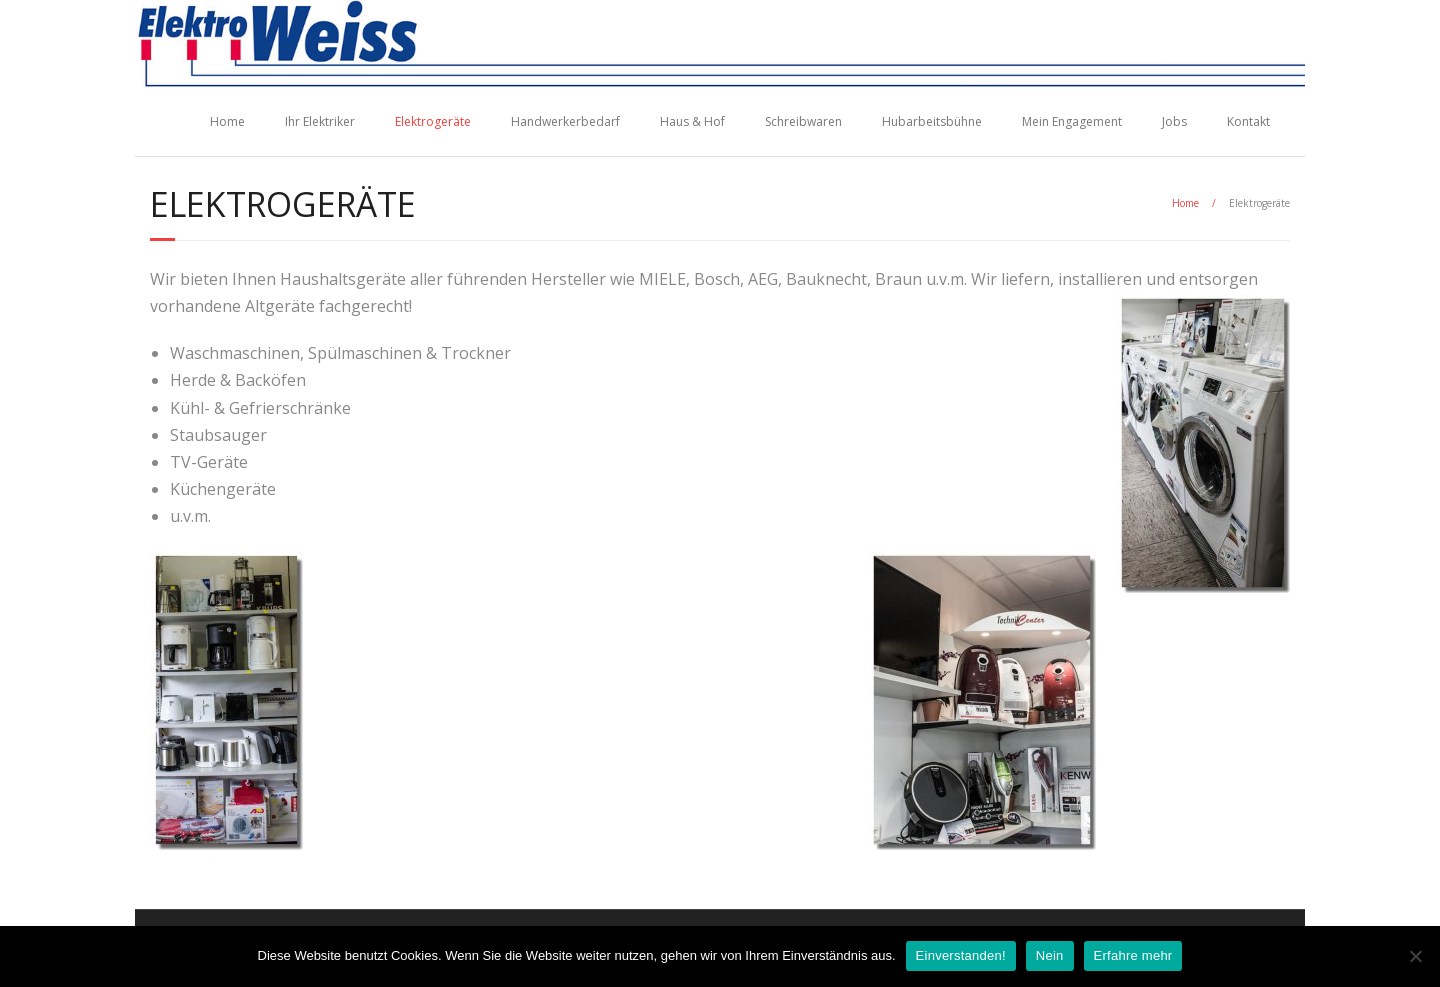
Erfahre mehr (1133, 955)
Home (227, 121)
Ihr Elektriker (320, 121)
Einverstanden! (961, 955)
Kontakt (1248, 121)
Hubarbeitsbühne (932, 121)
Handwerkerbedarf (565, 121)
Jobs (1174, 121)
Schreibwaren (803, 121)
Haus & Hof (692, 121)
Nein (1050, 955)
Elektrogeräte (433, 121)
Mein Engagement (1072, 121)
